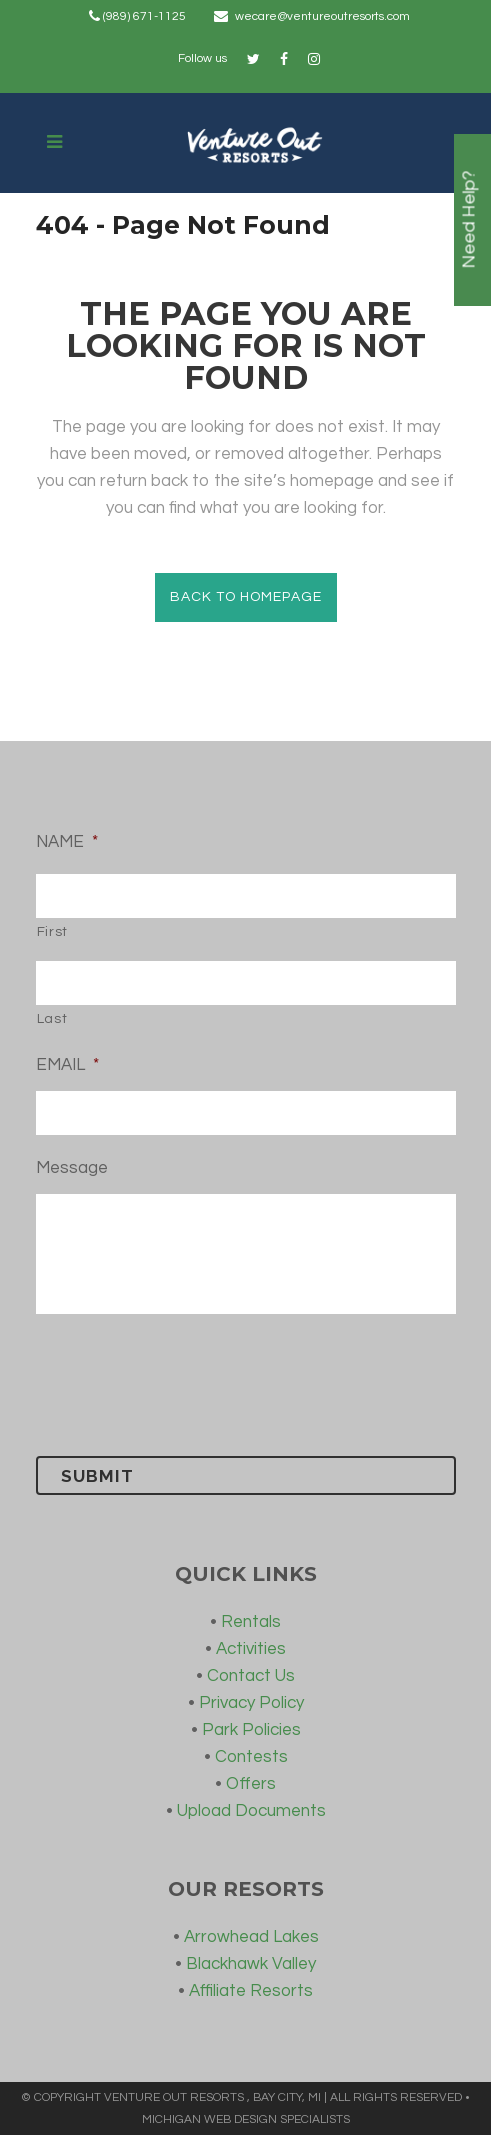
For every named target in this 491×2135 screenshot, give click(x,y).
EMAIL (67, 1065)
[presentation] (188, 1381)
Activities (251, 1649)
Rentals (251, 1622)
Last (52, 1019)
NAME (67, 842)
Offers (251, 1784)
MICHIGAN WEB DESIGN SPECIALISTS (246, 2119)
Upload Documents (251, 1811)
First (52, 932)
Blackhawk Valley (251, 1964)
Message (72, 1168)
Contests (251, 1757)
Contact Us (251, 1676)
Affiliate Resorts (251, 1991)
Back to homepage (246, 597)
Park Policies (251, 1730)
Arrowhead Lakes (251, 1937)
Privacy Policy (251, 1703)
